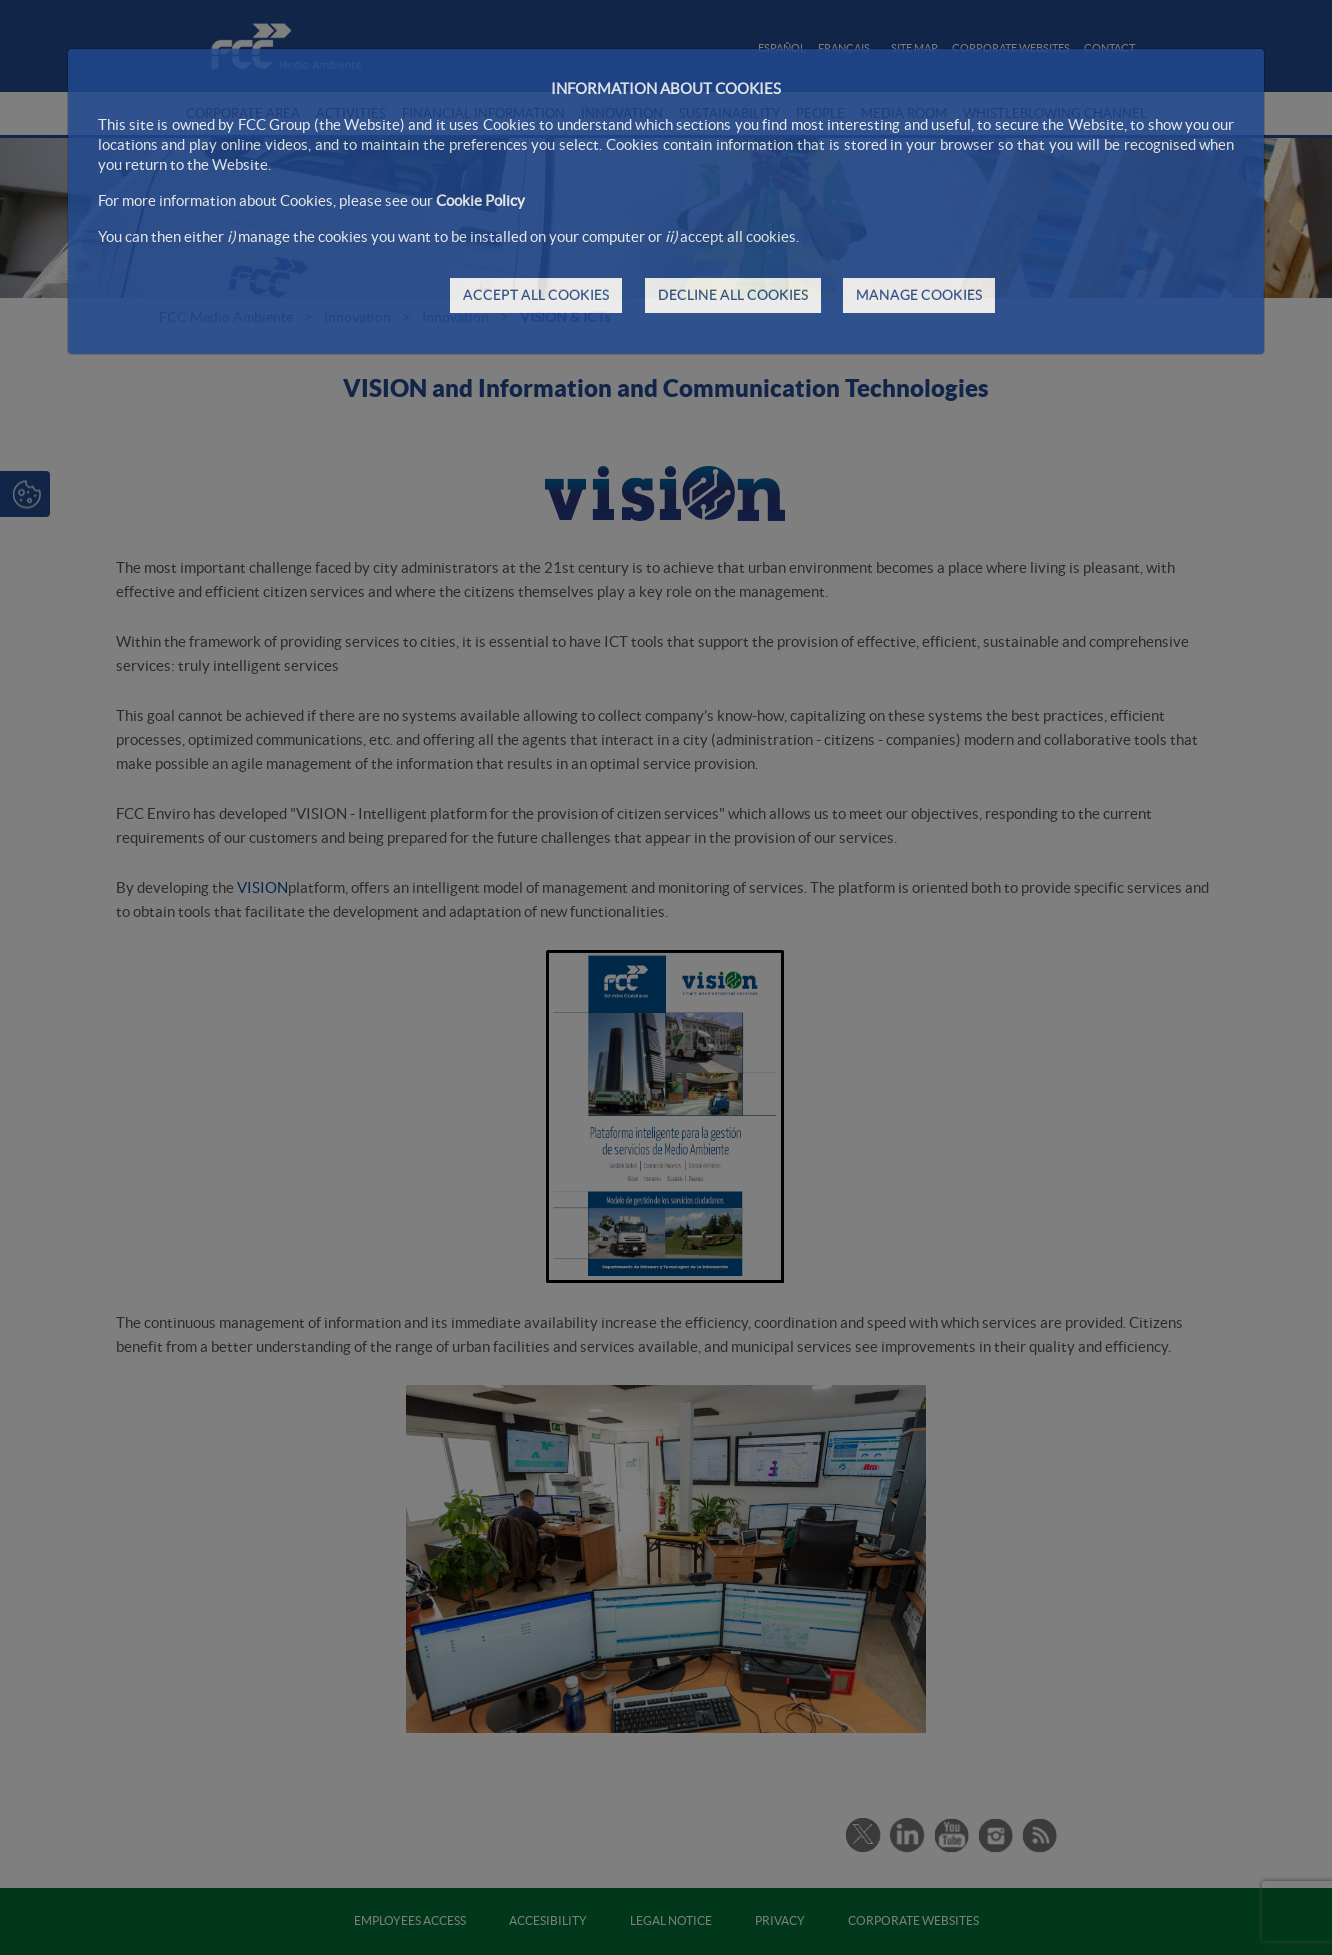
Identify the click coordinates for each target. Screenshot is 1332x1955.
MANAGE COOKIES (919, 295)
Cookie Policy (480, 200)
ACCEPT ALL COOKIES (536, 295)
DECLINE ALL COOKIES (733, 295)
